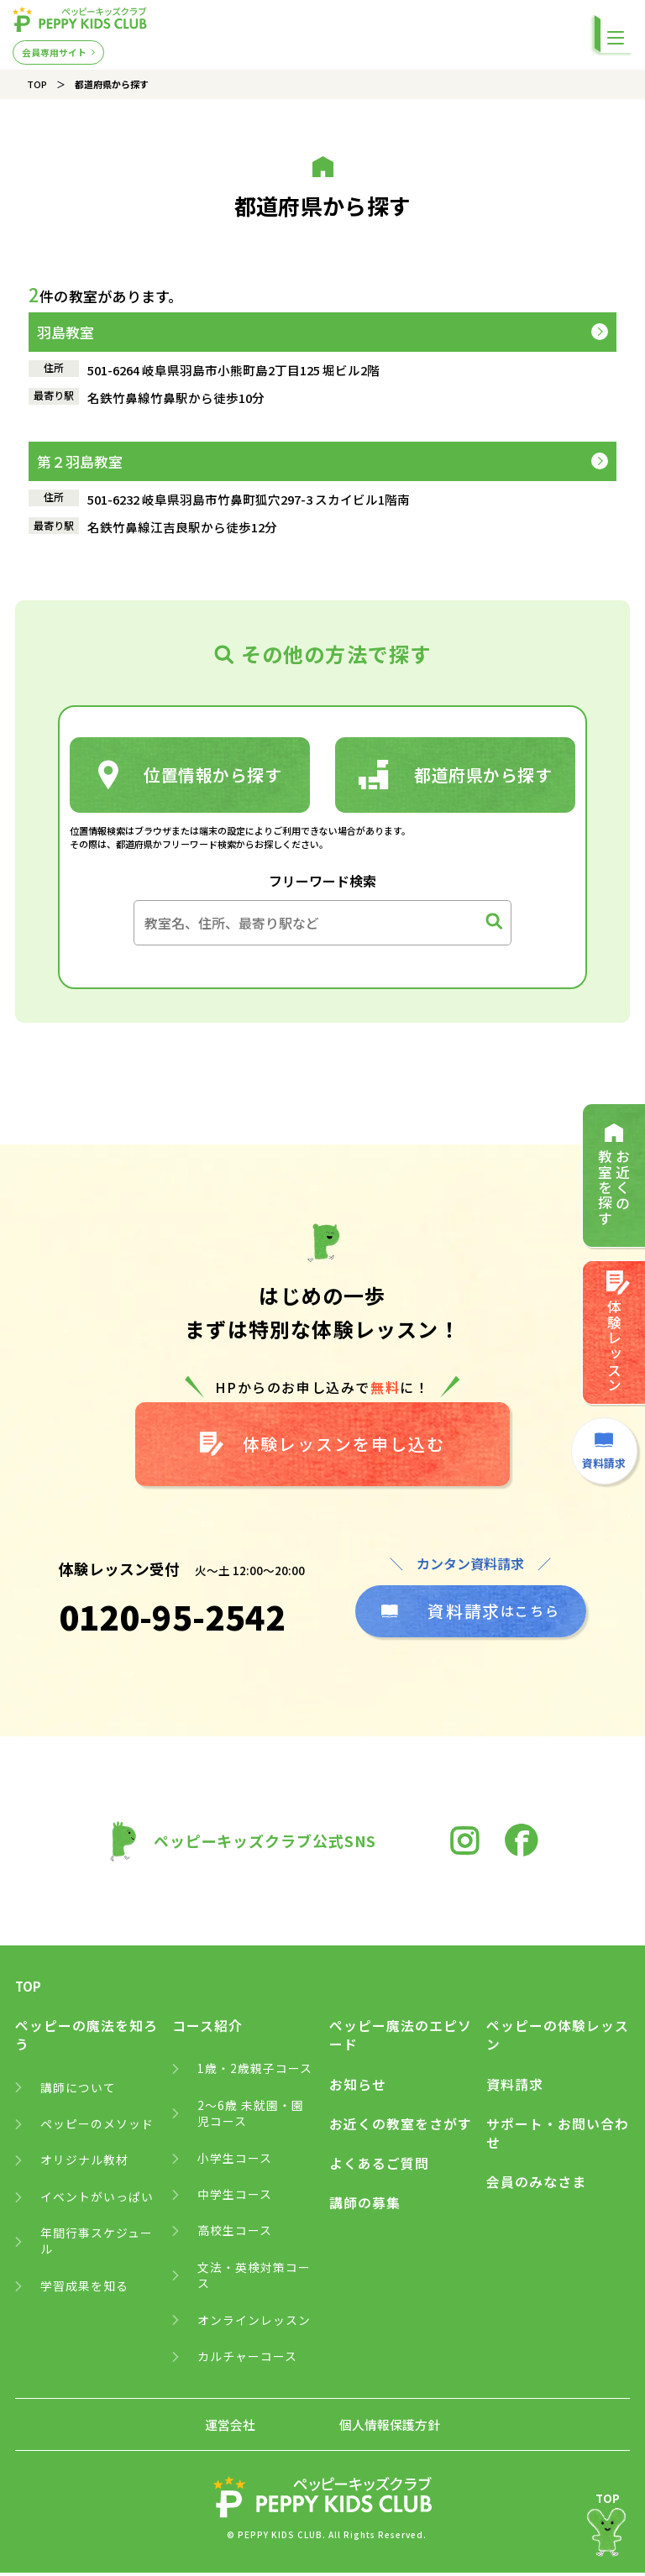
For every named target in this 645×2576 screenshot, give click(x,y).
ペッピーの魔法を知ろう (86, 2038)
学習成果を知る (84, 2290)
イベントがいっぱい (97, 2200)
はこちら (470, 1614)
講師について (78, 2091)
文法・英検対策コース (254, 2280)
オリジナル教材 (84, 2164)
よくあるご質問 (379, 2167)
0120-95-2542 (171, 1619)
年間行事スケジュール (96, 2245)
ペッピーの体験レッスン (557, 2038)
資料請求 (514, 2088)
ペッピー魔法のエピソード (400, 2038)
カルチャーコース (247, 2361)
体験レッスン (617, 1335)
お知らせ (357, 2088)
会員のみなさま (536, 2186)
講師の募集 (365, 2207)
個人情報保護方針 (389, 2429)
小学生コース (234, 2162)
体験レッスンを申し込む (323, 1445)
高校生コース (234, 2235)
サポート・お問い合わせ (557, 2137)
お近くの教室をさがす (400, 2128)
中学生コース (234, 2199)
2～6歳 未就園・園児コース (250, 2117)
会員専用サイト (54, 51)
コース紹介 (207, 2029)
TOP (37, 84)
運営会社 (230, 2429)
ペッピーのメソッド (97, 2127)
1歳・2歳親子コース (254, 2072)
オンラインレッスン (254, 2325)
